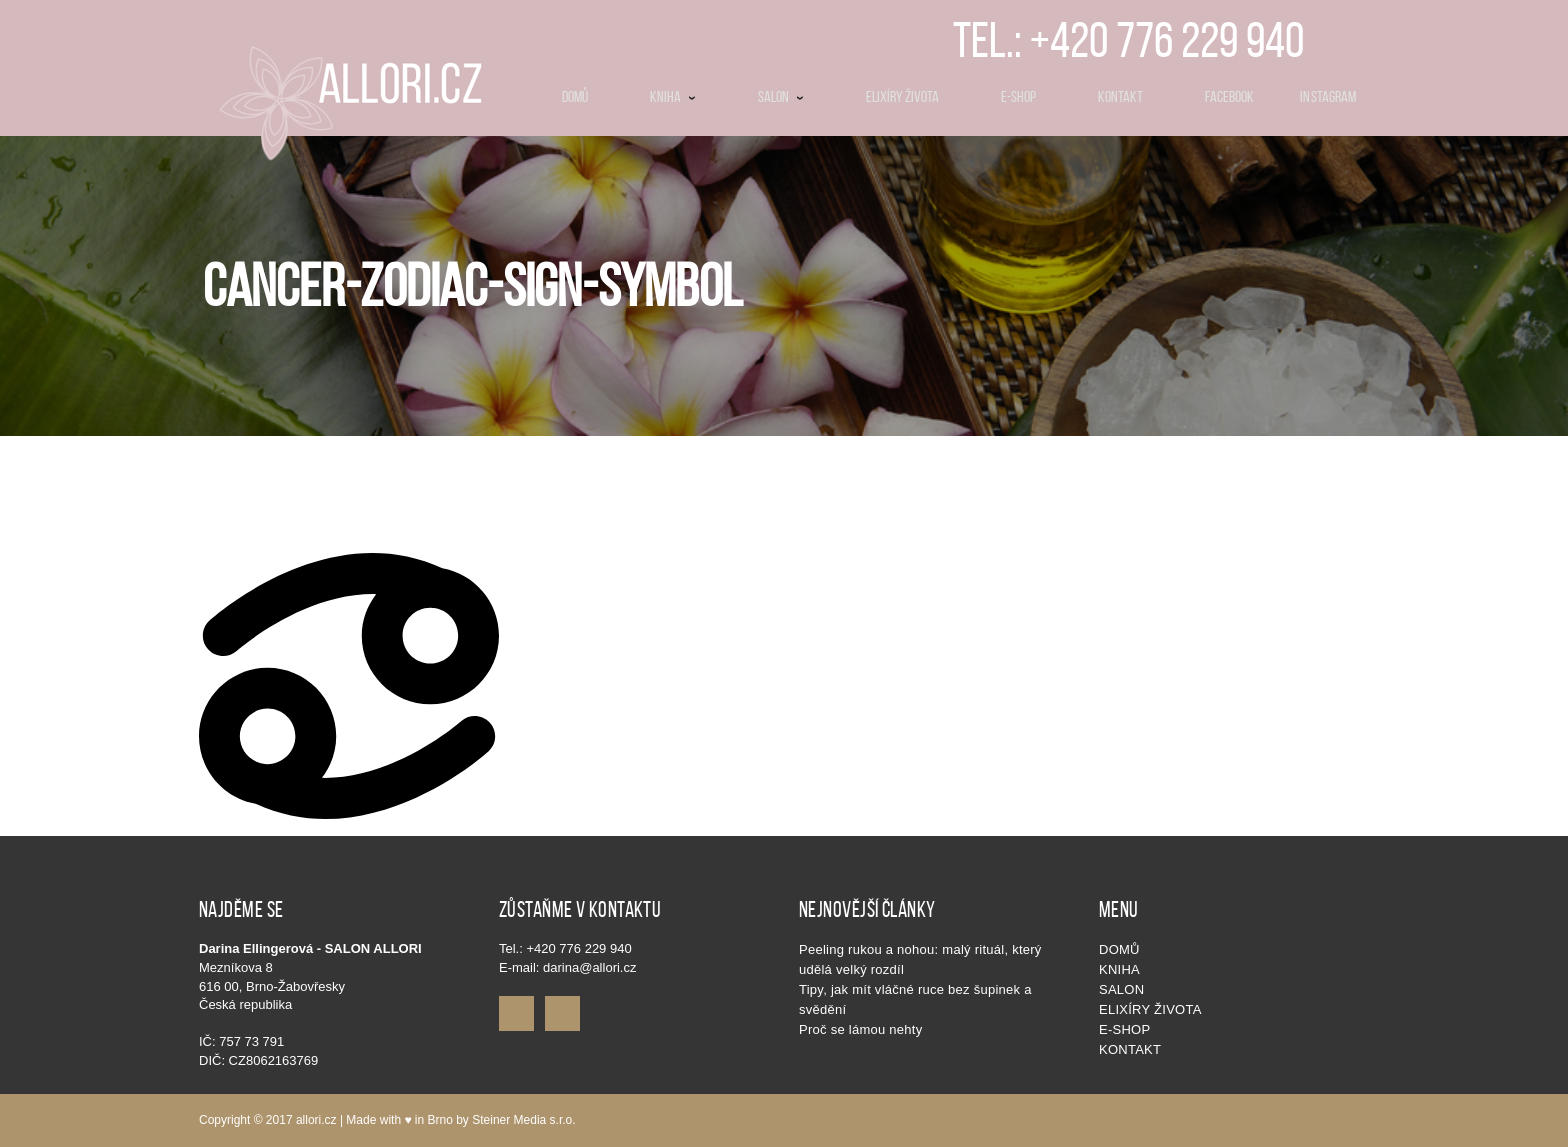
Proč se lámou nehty (860, 1029)
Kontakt (1130, 1049)
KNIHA (1119, 969)
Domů (1119, 949)
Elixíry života (1150, 1009)
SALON (1121, 989)
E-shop (1124, 1029)
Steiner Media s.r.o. (523, 1120)
